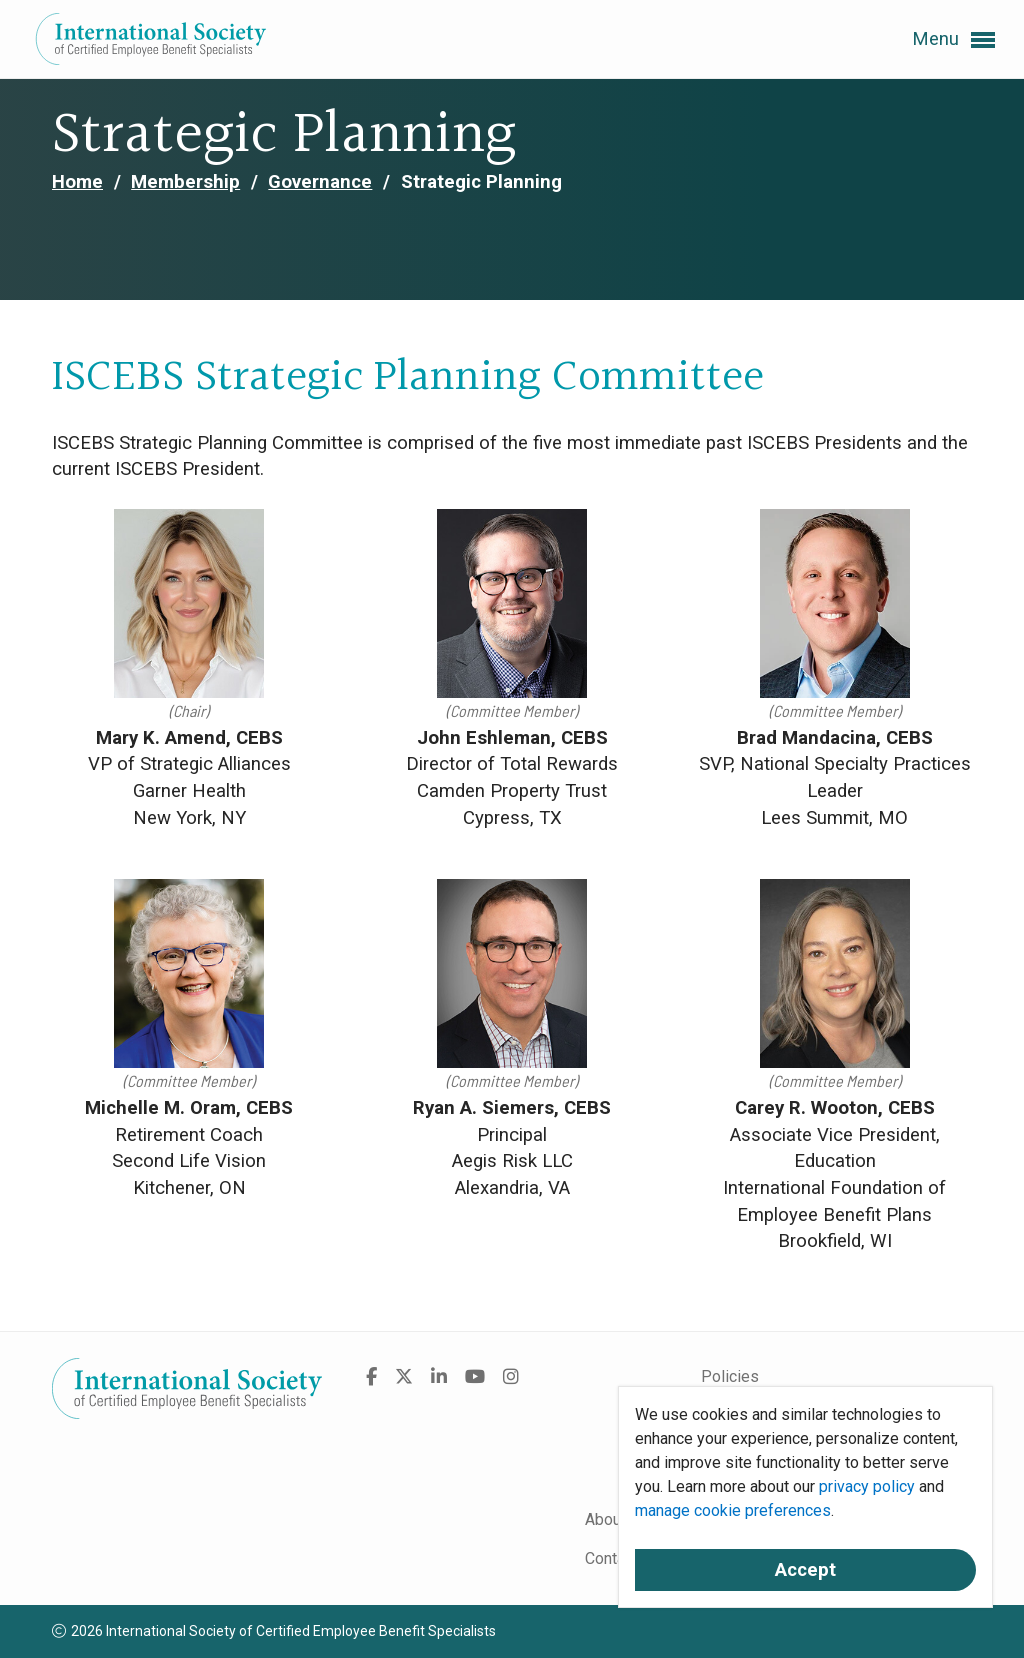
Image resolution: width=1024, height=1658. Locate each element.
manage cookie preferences (733, 1510)
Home (77, 182)
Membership (185, 182)
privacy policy (867, 1486)
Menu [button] (953, 40)
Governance (320, 182)
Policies (730, 1376)
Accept (805, 1570)
